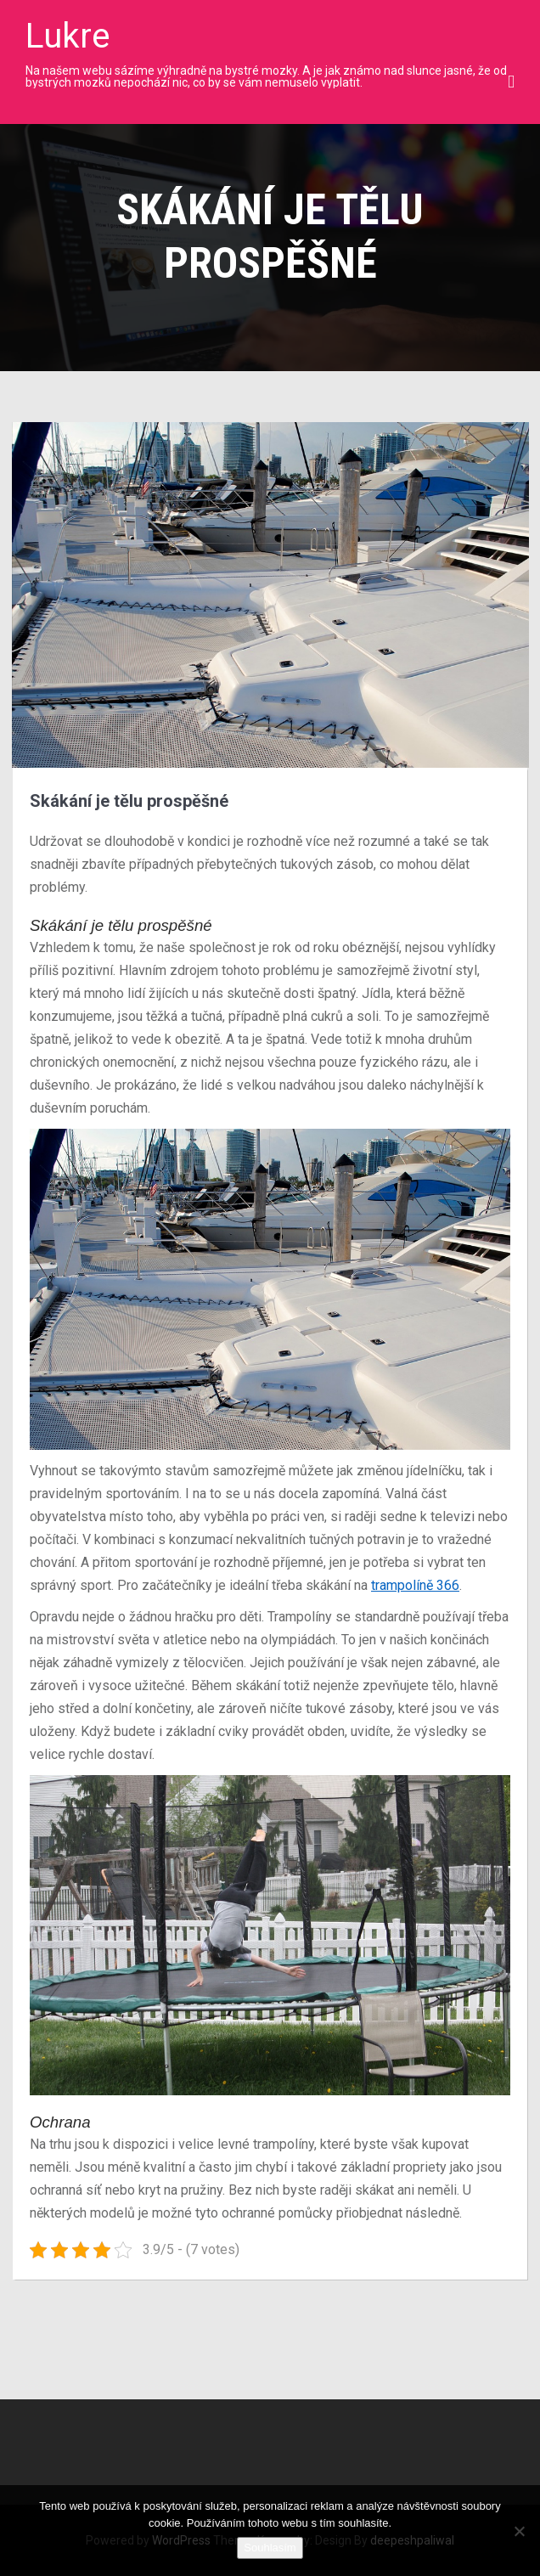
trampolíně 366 (415, 1585)
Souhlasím (269, 2547)
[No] (518, 2530)
